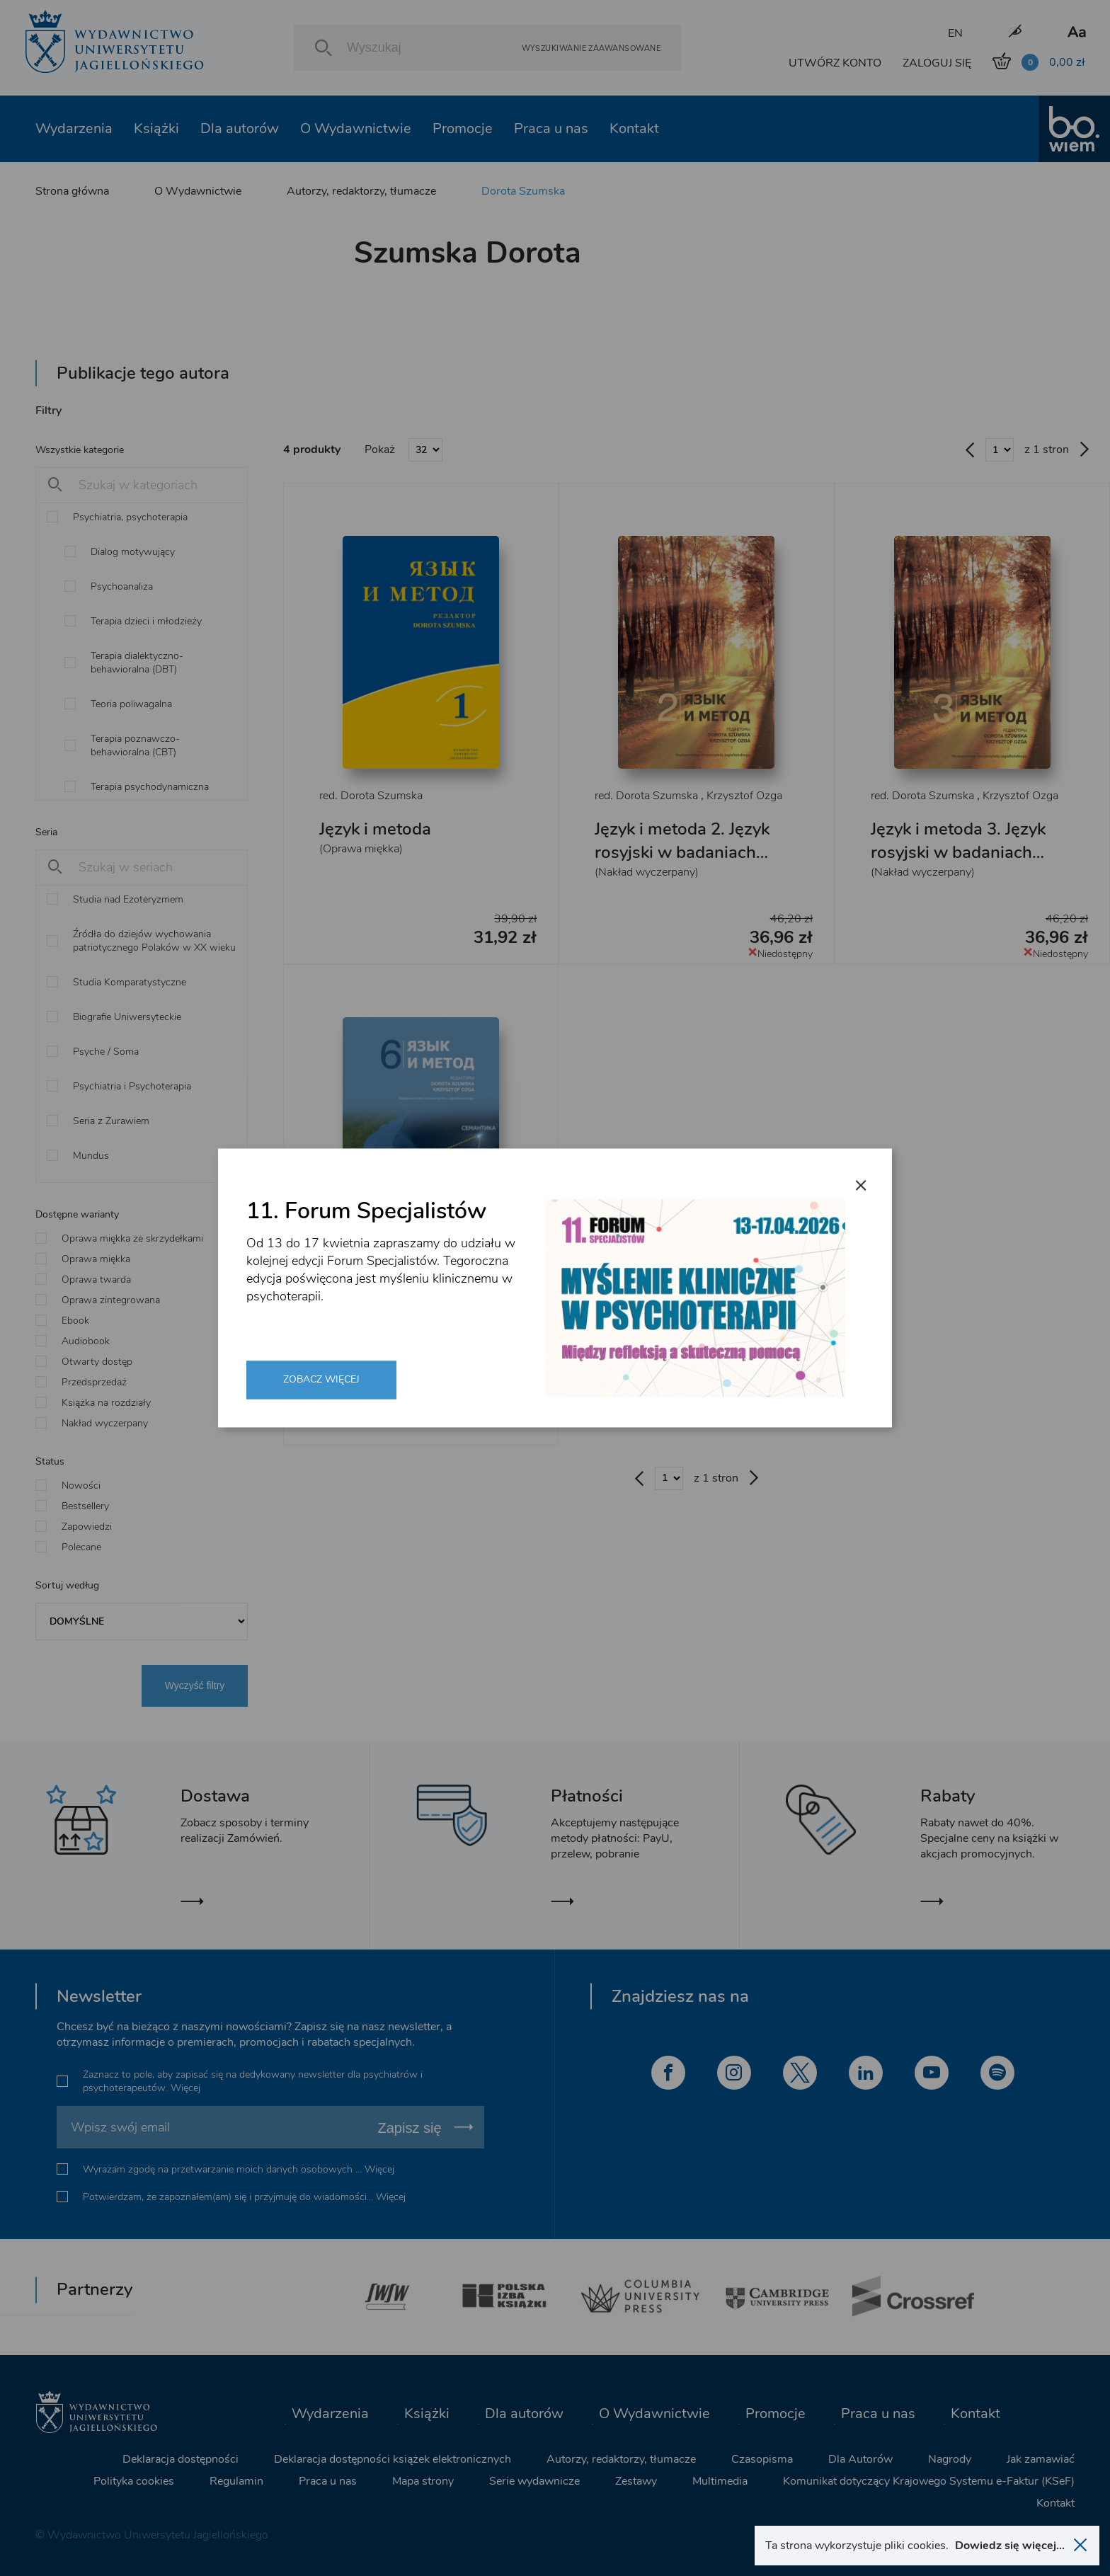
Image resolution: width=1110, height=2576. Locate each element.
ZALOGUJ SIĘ (937, 63)
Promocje (463, 128)
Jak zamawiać (1041, 2459)
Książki (156, 128)
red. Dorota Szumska (371, 795)
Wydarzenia (74, 128)
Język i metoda (375, 829)
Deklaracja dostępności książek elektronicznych (392, 2459)
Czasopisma (762, 2459)
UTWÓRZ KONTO (835, 63)
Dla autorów (239, 128)
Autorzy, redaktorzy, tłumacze (361, 191)
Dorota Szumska (523, 191)
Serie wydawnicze (534, 2481)
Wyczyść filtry (195, 1685)
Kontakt (634, 128)
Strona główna (72, 191)
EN (955, 33)
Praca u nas (551, 128)
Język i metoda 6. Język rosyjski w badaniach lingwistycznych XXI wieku (406, 1345)
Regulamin (236, 2481)
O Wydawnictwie (355, 128)
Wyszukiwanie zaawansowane (591, 47)
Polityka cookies (133, 2481)
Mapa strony (423, 2481)
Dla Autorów (860, 2459)
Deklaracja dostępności (180, 2459)
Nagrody (949, 2459)
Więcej (185, 2088)
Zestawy (636, 2481)
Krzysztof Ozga (744, 795)
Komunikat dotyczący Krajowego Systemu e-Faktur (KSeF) (929, 2481)
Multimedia (720, 2481)
